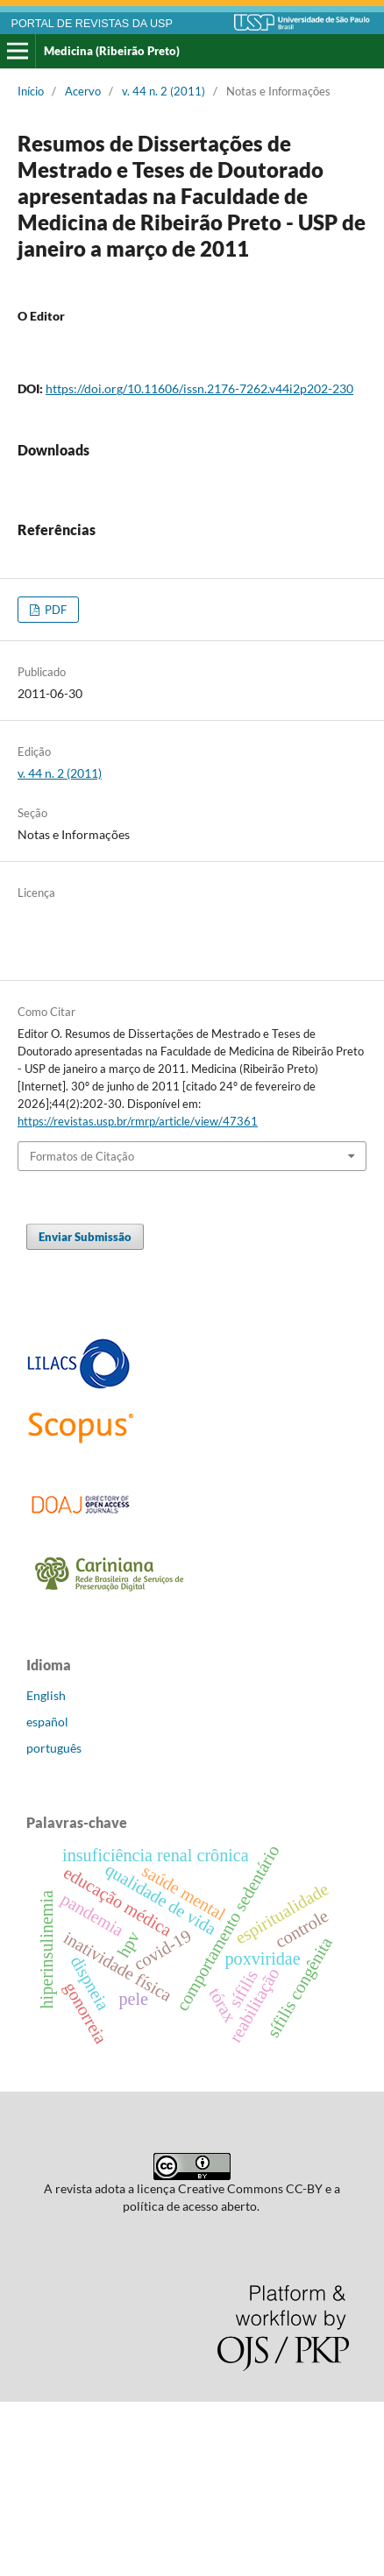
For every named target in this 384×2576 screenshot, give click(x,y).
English (46, 1869)
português (54, 1922)
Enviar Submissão (85, 1411)
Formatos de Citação (82, 1330)
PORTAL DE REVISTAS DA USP (92, 24)
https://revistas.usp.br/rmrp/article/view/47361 (138, 1295)
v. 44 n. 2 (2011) (163, 91)
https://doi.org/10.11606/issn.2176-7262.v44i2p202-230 (199, 388)
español (47, 1895)
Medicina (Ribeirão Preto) (112, 51)
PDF (54, 784)
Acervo (83, 91)
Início (31, 91)
